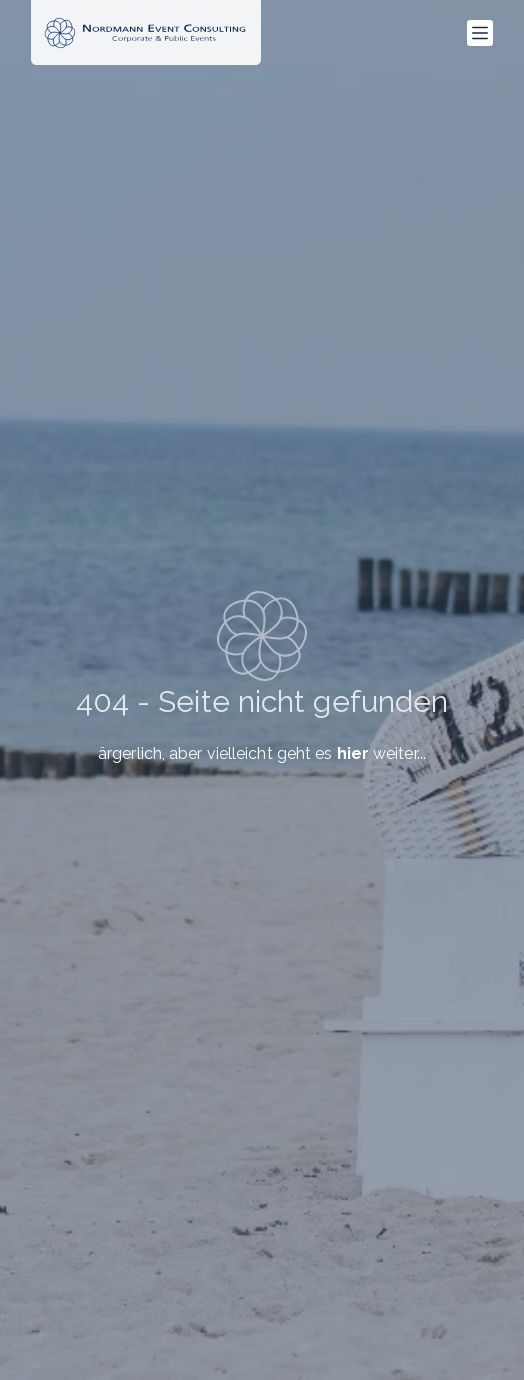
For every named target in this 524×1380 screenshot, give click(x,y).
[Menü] (480, 33)
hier (353, 753)
